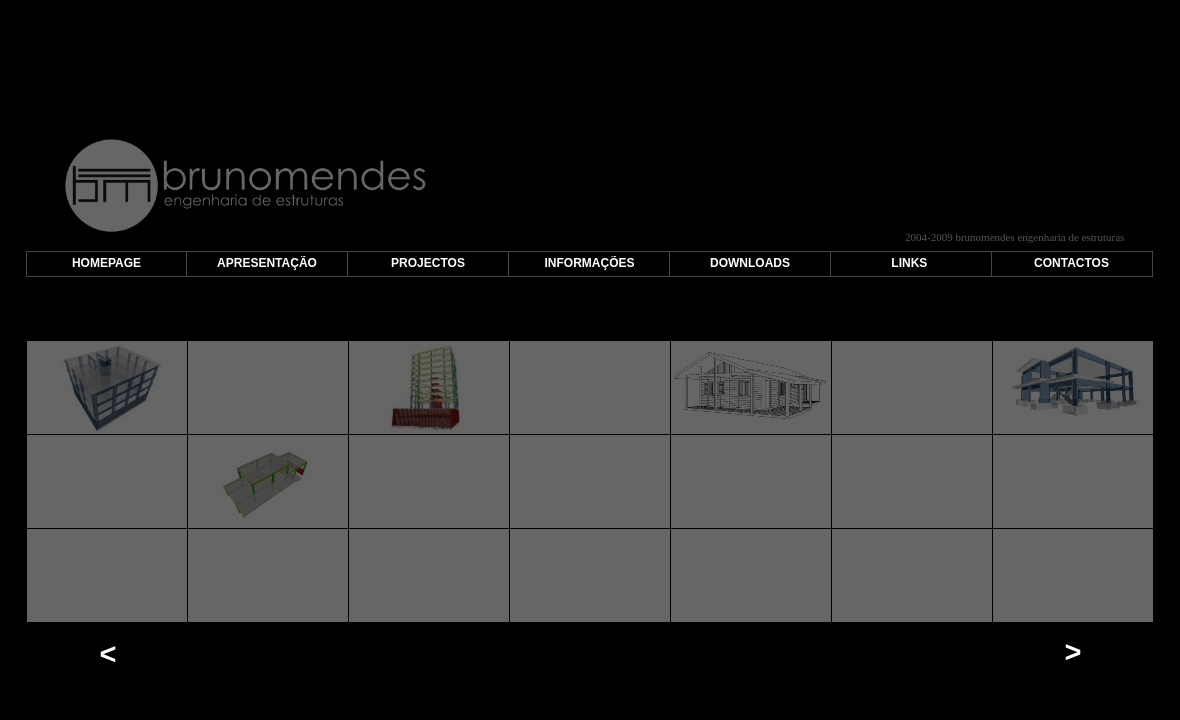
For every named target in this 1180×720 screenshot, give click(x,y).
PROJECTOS (428, 263)
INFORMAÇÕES (590, 263)
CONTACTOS (1071, 263)
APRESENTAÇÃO (267, 263)
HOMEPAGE (106, 263)
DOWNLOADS (750, 263)
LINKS (909, 263)
